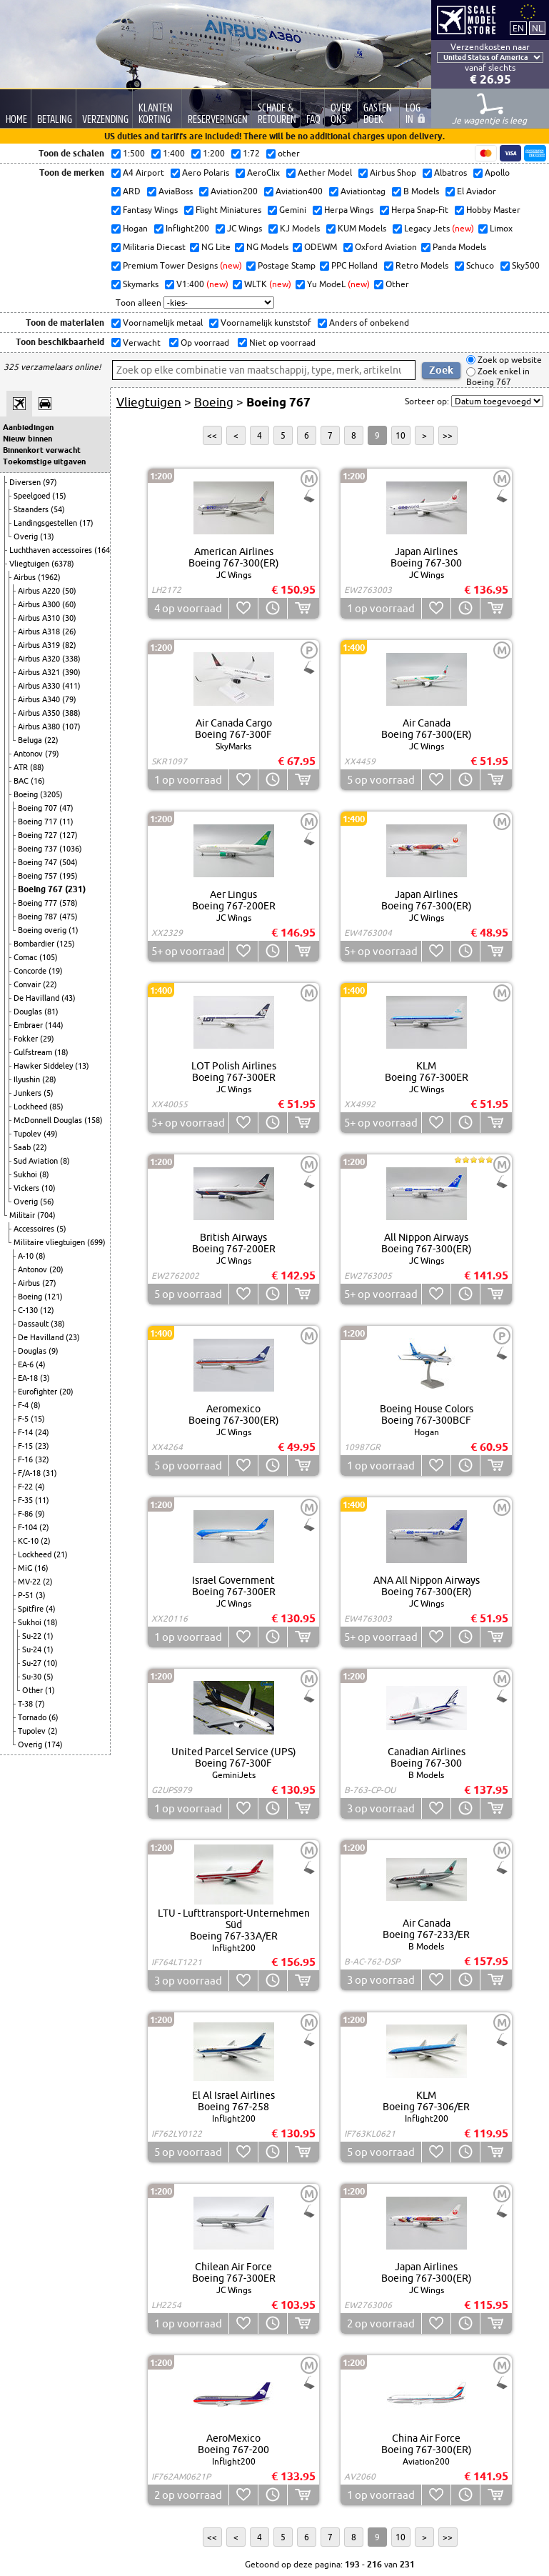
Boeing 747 (38, 862)
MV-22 (30, 1581)
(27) (49, 1283)
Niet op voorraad (281, 342)
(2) (44, 1527)
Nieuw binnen (27, 438)
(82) (69, 645)
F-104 (28, 1527)
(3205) (51, 794)
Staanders (32, 509)
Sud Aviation (37, 1161)
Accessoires (35, 1228)
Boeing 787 (38, 916)
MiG (26, 1568)
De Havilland (37, 998)
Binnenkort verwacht (42, 450)
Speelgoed (33, 495)
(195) (68, 876)
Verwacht (141, 342)
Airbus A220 (40, 590)
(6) (54, 1717)
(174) (53, 1744)
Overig (27, 536)
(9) (54, 1351)
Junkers (29, 1093)
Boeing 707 (38, 808)
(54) (58, 509)
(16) (38, 781)
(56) (47, 1201)
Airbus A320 (40, 658)
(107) (71, 726)
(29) (47, 1038)
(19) (56, 971)
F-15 (26, 1446)
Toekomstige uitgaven (44, 461)
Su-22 (33, 1636)
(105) (48, 957)
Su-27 (33, 1663)
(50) (69, 590)
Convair (28, 984)
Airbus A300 (40, 604)
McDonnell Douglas (49, 1120)
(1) (74, 930)
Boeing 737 (38, 848)
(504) (68, 862)
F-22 (26, 1486)
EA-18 (29, 1378)
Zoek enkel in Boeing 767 (498, 376)
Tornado (33, 1717)
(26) (69, 631)
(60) (69, 604)
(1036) (70, 848)
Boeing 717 (38, 821)
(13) (47, 536)
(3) (45, 1378)
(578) (68, 903)
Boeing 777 (38, 903)
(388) (71, 713)
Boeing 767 (41, 889)
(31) (50, 1473)
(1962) (49, 577)
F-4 (24, 1405)
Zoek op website (508, 359)
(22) (51, 740)
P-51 (27, 1595)
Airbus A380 (40, 726)
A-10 (27, 1256)
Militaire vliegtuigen (50, 1242)
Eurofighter (38, 1391)
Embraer (29, 1025)
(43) (68, 998)
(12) (47, 1310)
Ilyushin (28, 1079)
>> (447, 435)
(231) (75, 889)
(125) (65, 943)
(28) (49, 1079)
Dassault (34, 1323)
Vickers (27, 1188)
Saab (23, 1147)
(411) (71, 686)
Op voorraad (203, 342)
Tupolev (29, 1133)
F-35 (26, 1500)
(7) (40, 1703)
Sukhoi (26, 1174)
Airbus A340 (40, 699)
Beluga (31, 740)
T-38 (26, 1703)
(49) (51, 1133)
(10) (48, 1188)
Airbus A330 (40, 686)
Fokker (27, 1038)
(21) (61, 1554)
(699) (96, 1242)
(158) (93, 1120)
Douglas (29, 1011)
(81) (51, 1011)
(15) (59, 495)
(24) (42, 1432)
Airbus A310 (40, 618)
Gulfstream (34, 1052)
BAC (22, 781)
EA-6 (27, 1364)
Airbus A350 (40, 713)
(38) (58, 1323)
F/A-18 (30, 1473)
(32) (42, 1459)
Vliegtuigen (30, 563)
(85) (56, 1106)
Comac (26, 957)
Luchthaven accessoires (51, 550)
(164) (103, 550)
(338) (71, 658)
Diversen (26, 482)
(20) (56, 1269)
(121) (53, 1296)
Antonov (29, 753)
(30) (69, 618)
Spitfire (32, 1608)
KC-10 (29, 1541)
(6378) (62, 563)
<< (212, 435)
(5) (49, 1093)
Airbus (26, 577)
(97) (50, 482)
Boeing (27, 794)
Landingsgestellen (46, 523)
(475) (68, 916)
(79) (69, 699)
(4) (41, 1364)
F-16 (26, 1459)
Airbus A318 (40, 631)
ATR (22, 767)
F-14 (26, 1432)
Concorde (31, 971)
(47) (66, 808)
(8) (65, 1161)
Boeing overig (43, 930)
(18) (61, 1052)
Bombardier (35, 943)
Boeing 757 (38, 876)
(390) (71, 672)
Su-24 (33, 1649)
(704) (46, 1215)
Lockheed (31, 1106)
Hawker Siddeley (44, 1066)
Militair (23, 1215)
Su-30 (33, 1676)
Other (33, 1690)
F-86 (26, 1513)
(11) (66, 821)
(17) (86, 523)
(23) (73, 1337)
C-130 (29, 1310)
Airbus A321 (40, 672)
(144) (54, 1025)
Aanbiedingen (28, 427)
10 (400, 435)
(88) (37, 767)
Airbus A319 (40, 645)
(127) (68, 835)
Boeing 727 (38, 835)
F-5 (24, 1418)
